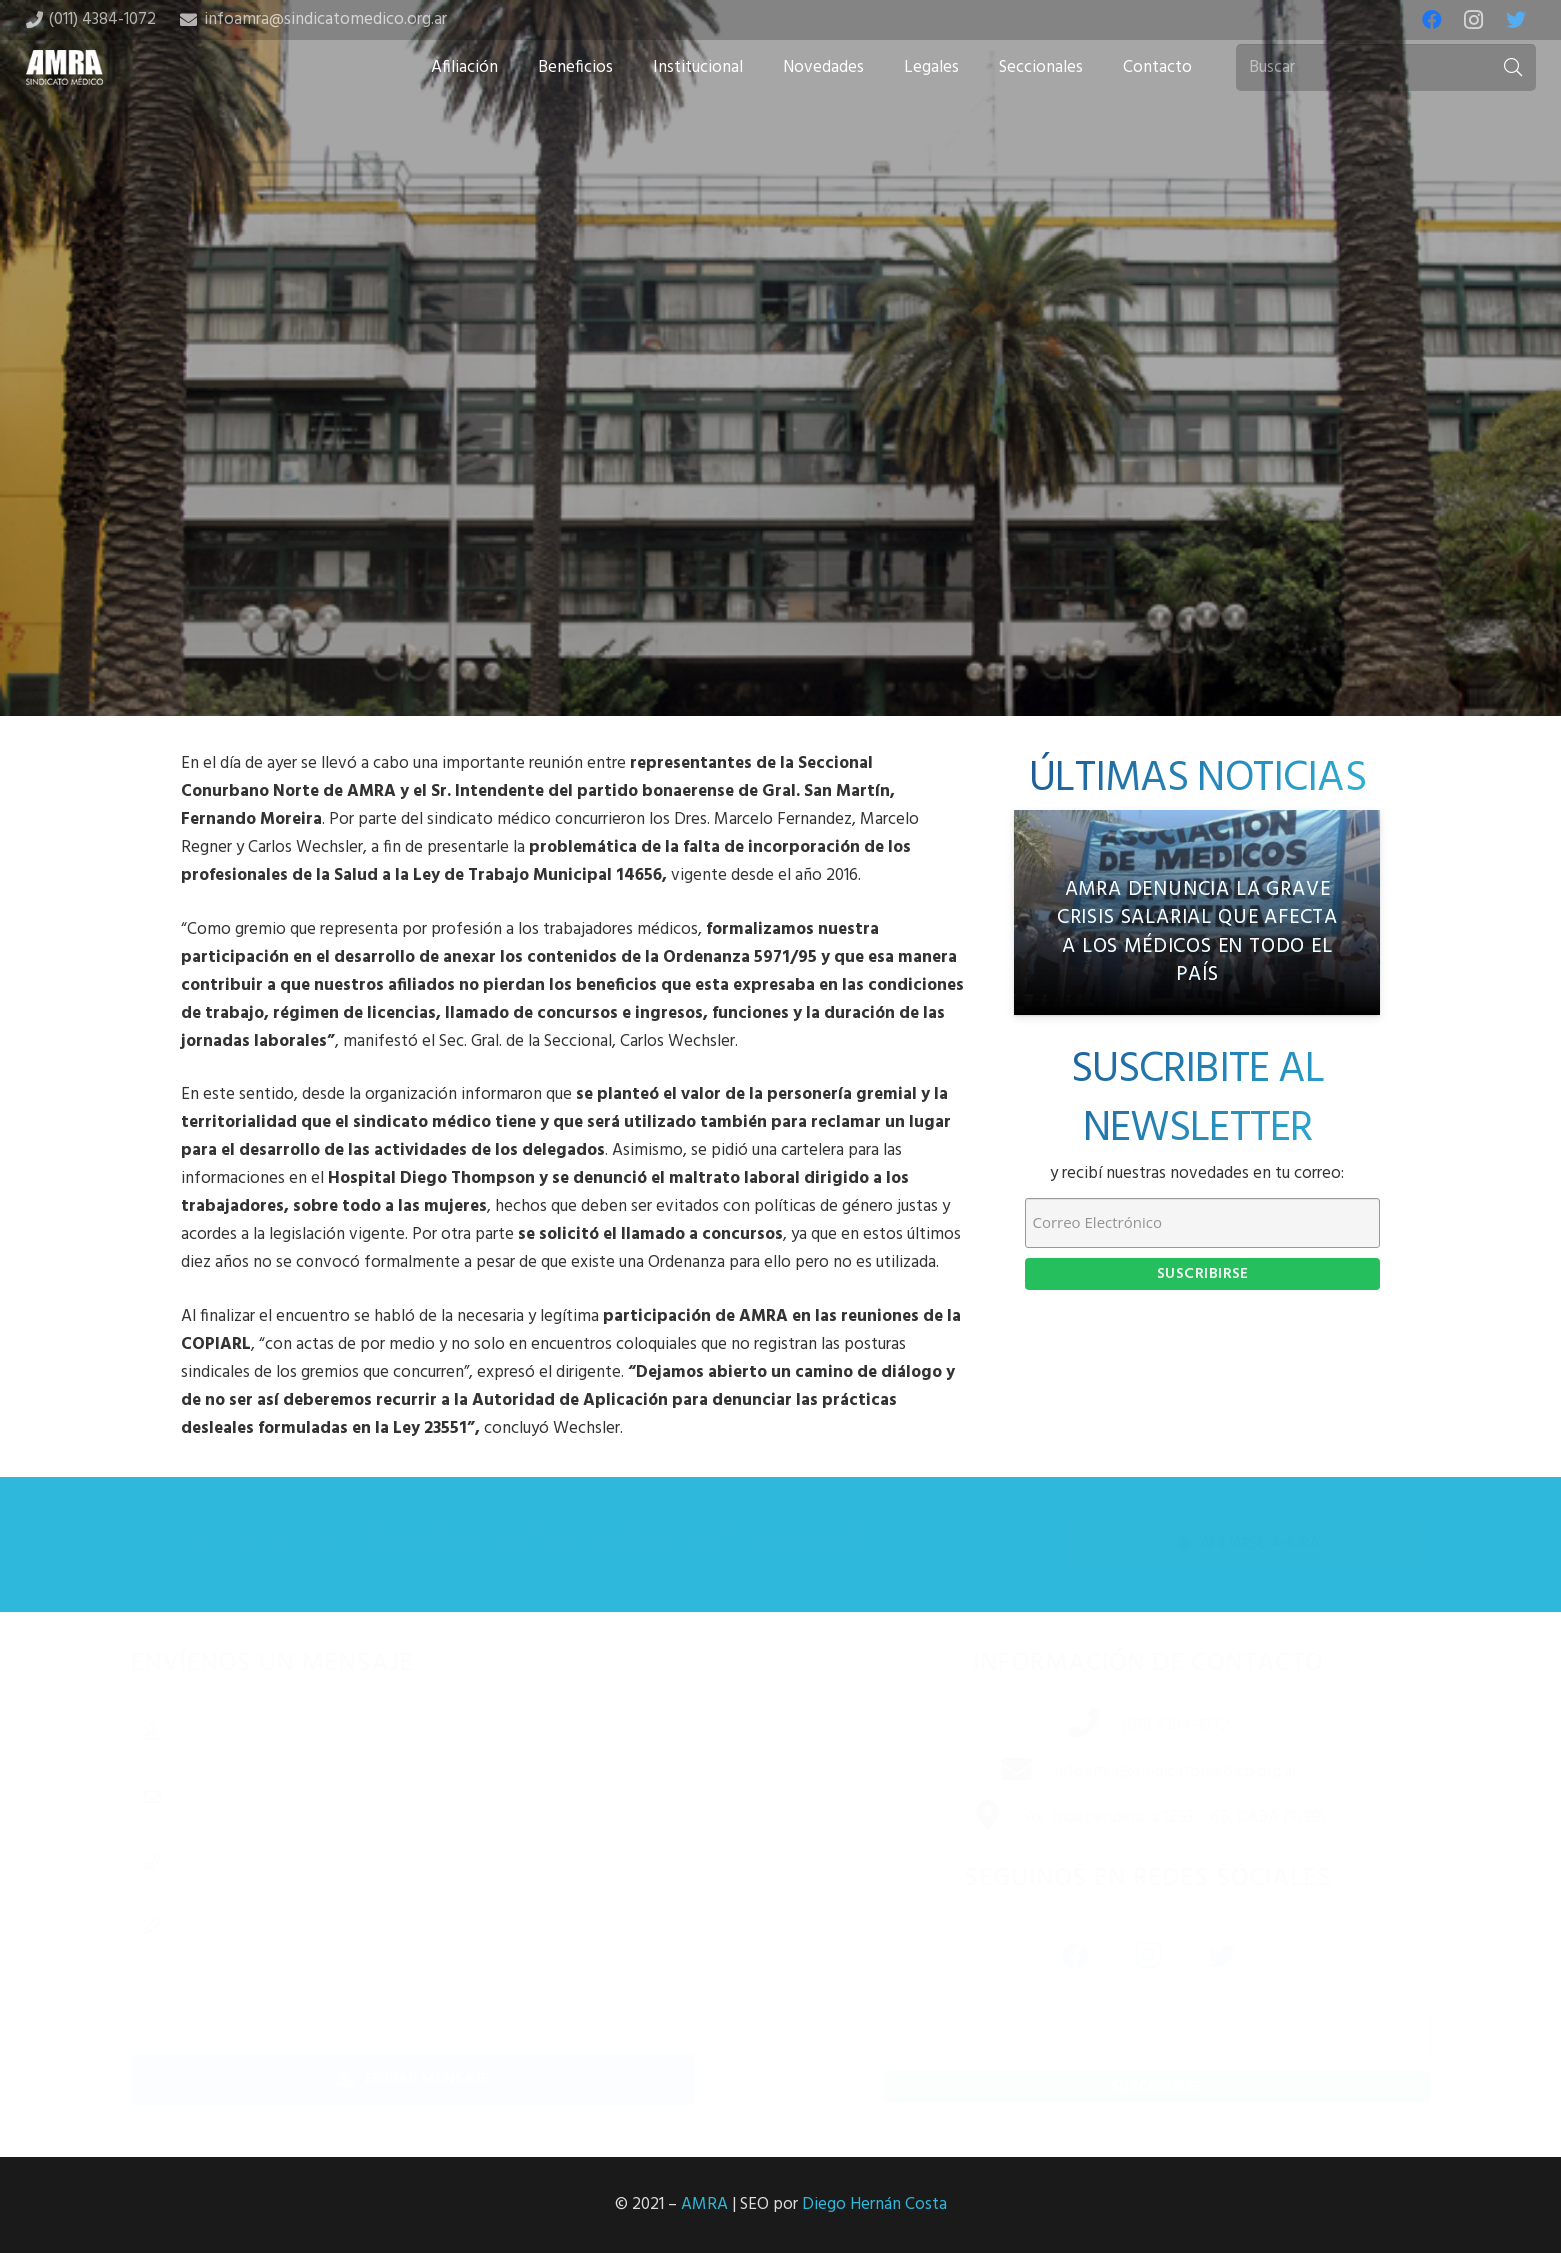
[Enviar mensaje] (445, 2079)
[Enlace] (65, 67)
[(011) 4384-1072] (1062, 1726)
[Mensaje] (445, 1969)
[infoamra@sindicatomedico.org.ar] (994, 1772)
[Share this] (717, 558)
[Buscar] (1386, 68)
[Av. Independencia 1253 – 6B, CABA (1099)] (966, 1818)
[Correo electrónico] (445, 1796)
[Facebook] (1432, 20)
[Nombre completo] (445, 1732)
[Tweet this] (781, 558)
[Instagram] (1474, 20)
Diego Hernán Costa (874, 2204)
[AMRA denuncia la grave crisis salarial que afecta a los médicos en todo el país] (1197, 913)
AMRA (704, 2204)
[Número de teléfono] (445, 1861)
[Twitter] (1516, 20)
